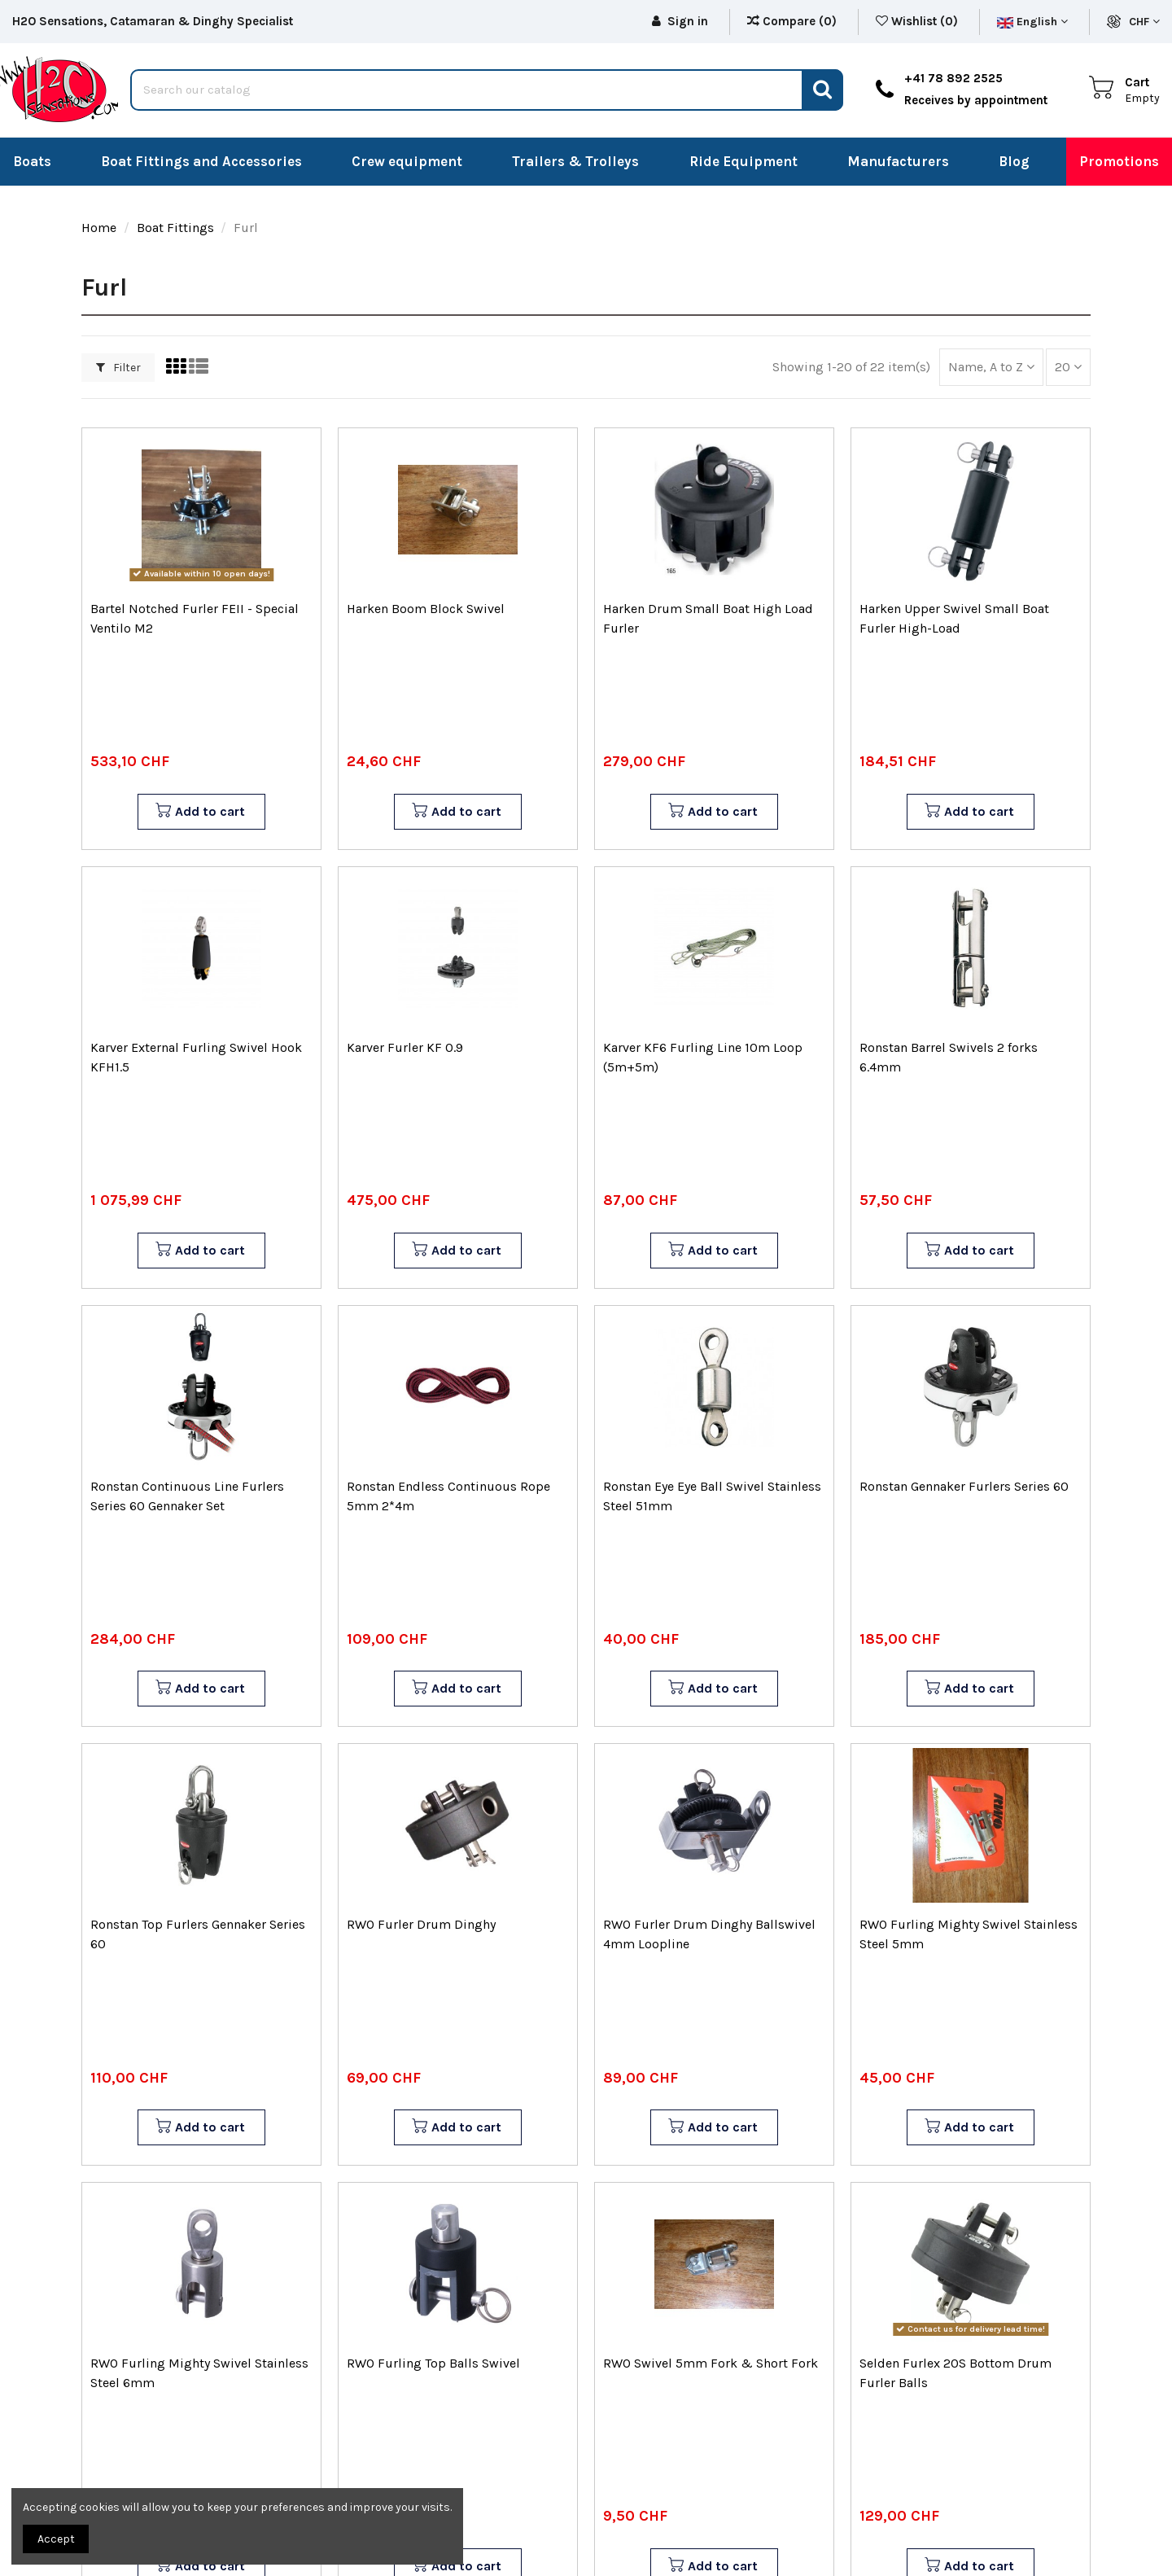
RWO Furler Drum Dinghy (421, 1924)
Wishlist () (918, 21)
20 (1068, 367)
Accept (56, 2539)
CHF (1144, 21)
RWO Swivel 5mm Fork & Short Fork (710, 2363)
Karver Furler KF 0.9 (405, 1047)
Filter (118, 368)
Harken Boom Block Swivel (426, 608)
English (1032, 21)
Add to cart (200, 811)
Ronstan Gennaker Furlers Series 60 (964, 1486)
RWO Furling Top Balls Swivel (433, 2363)
